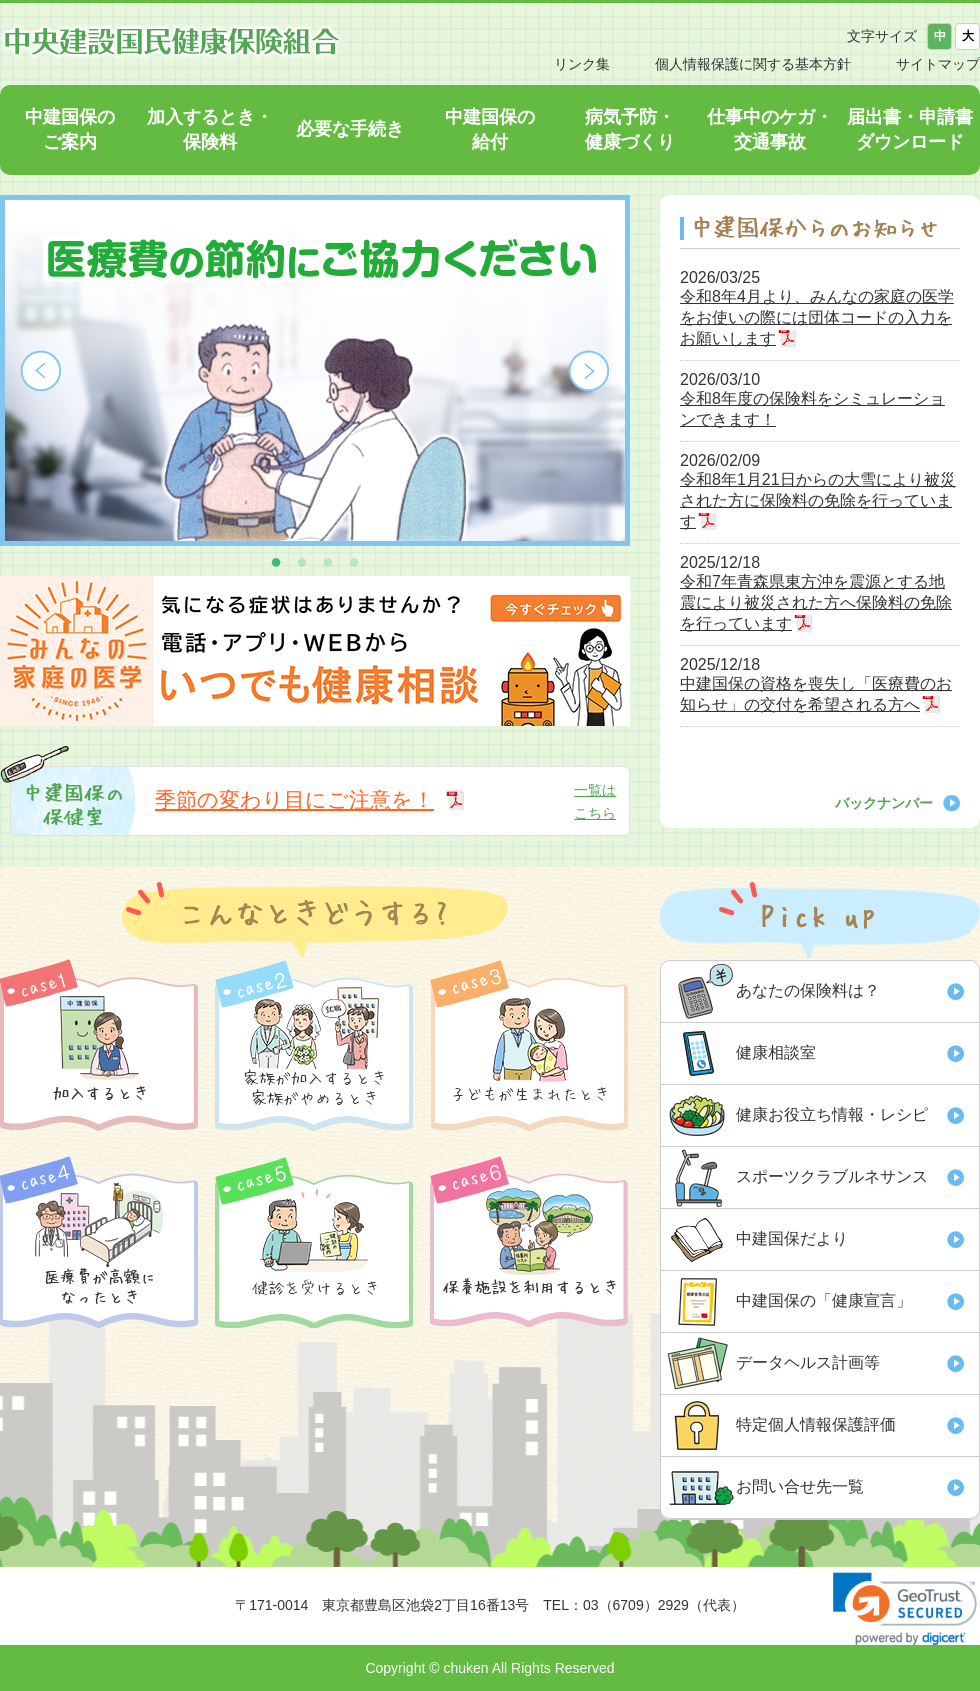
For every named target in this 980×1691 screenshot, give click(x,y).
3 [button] (328, 561)
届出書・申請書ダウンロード (910, 129)
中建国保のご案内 (70, 129)
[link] (905, 1608)
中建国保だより (792, 1238)
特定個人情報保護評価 (816, 1424)
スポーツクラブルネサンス (832, 1176)
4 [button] (354, 561)
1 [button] (276, 561)
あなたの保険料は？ (808, 990)
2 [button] (302, 561)
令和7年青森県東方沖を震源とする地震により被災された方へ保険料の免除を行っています (816, 602)
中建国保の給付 (490, 129)
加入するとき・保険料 (210, 129)
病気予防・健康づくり (630, 129)
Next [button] (589, 371)
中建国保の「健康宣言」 (824, 1300)
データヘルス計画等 (808, 1362)
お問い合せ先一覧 (800, 1486)
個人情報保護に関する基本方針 (753, 64)
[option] (315, 370)
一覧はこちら (595, 801)
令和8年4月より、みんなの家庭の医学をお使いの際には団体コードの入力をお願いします (817, 317)
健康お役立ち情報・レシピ (832, 1114)
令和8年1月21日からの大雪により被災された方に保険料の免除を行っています (818, 500)
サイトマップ (938, 64)
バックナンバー (884, 803)
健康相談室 (776, 1052)
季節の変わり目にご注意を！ (294, 799)
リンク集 (582, 64)
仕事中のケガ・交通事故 (770, 129)
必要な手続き (350, 129)
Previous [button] (41, 371)
